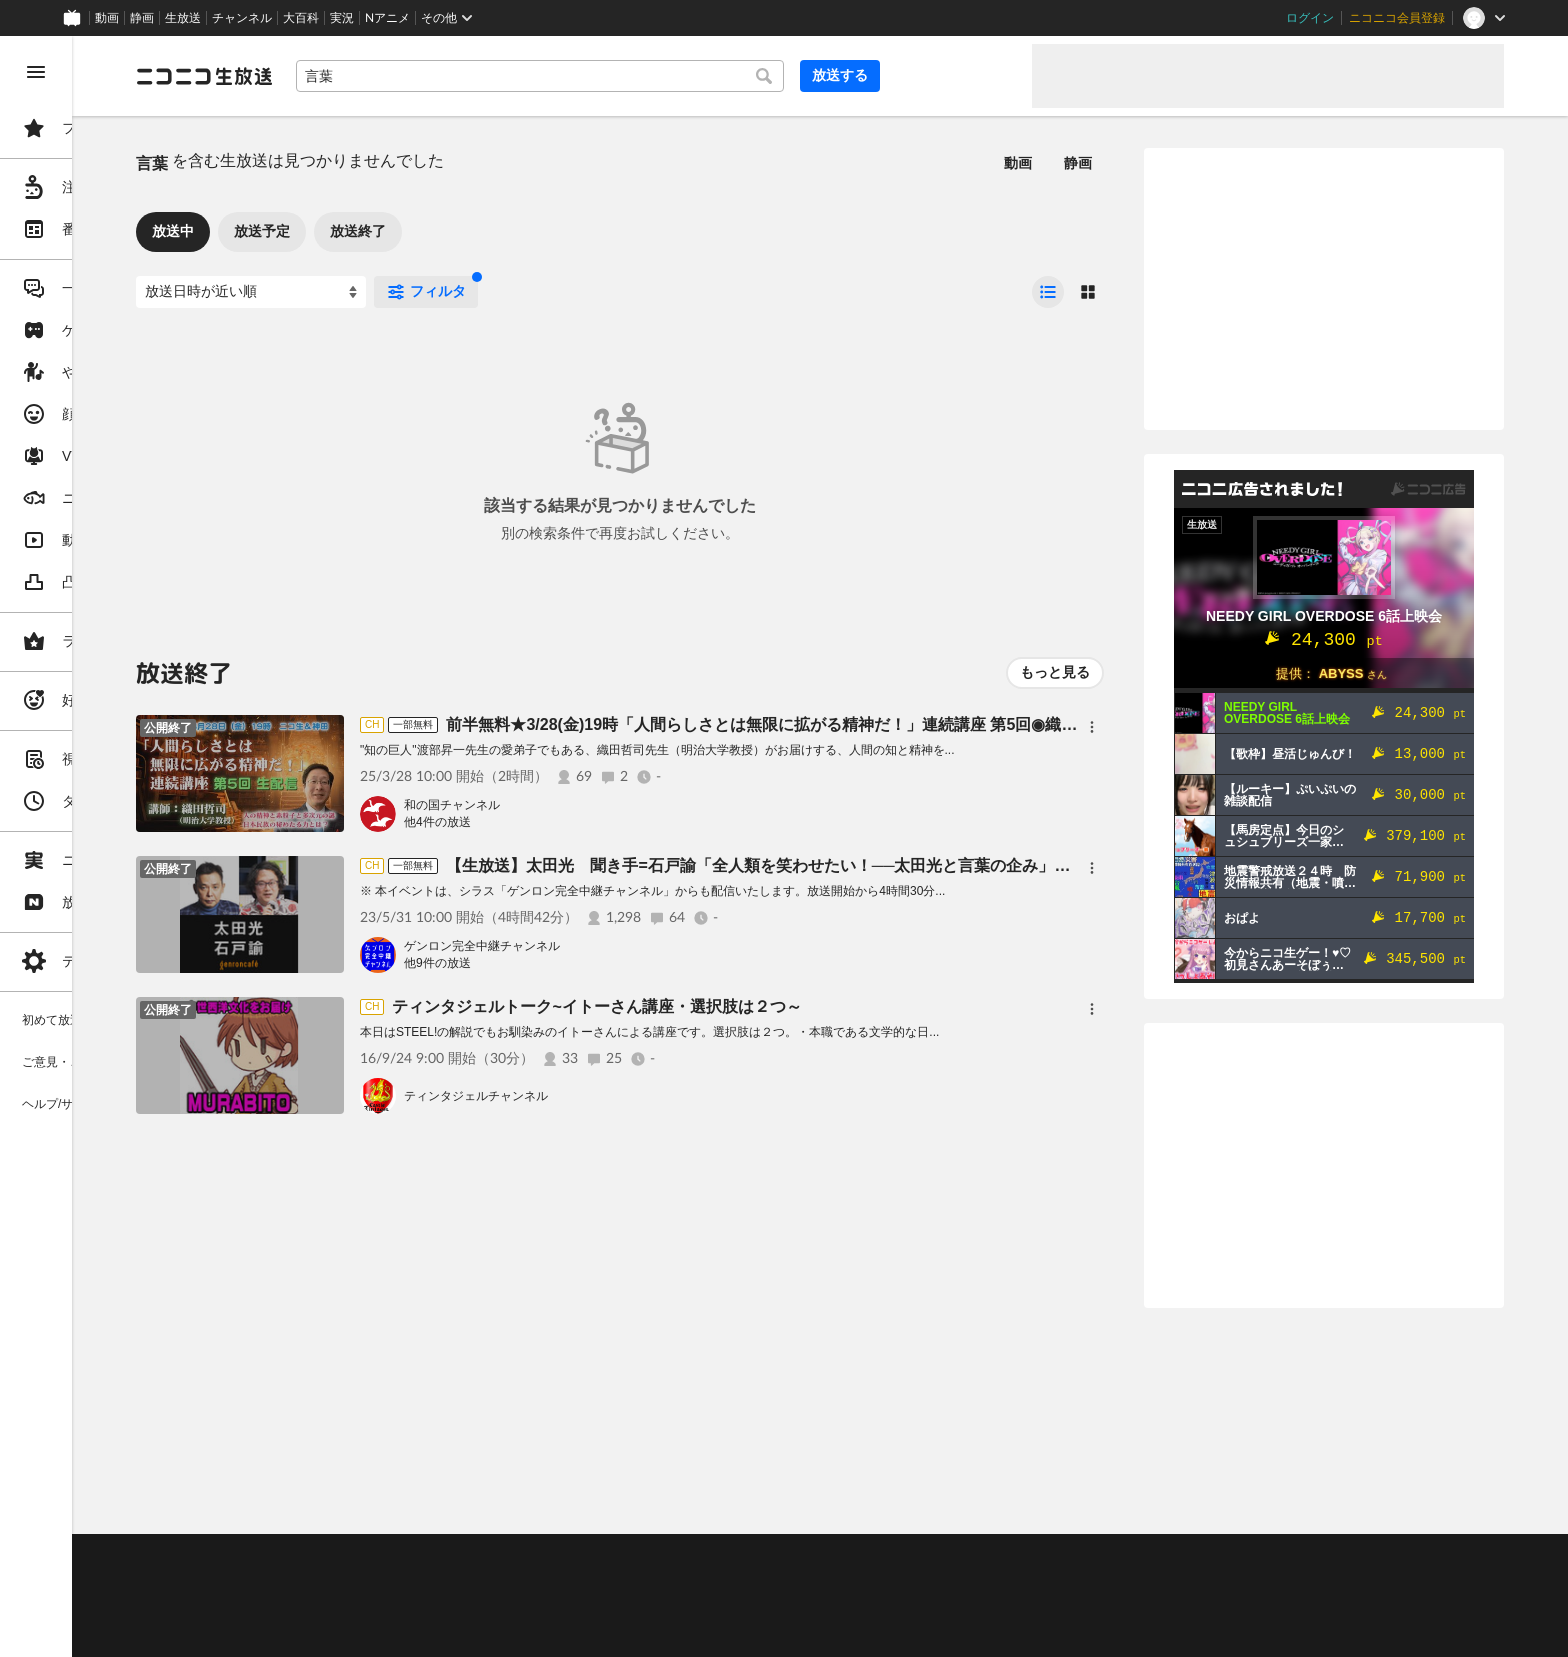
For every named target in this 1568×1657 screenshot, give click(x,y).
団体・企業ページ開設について (682, 1608)
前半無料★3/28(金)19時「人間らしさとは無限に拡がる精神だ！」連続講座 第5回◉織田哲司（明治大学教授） (993, 724)
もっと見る (1055, 672)
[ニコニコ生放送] (356, 76)
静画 (142, 18)
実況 (342, 18)
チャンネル (242, 18)
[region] (112, 846)
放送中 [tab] (325, 231)
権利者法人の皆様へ (342, 1608)
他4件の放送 (589, 822)
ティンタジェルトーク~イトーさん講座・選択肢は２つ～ (748, 1006)
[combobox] (680, 76)
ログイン (1310, 18)
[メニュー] (1092, 727)
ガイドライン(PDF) (701, 1558)
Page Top (896, 1506)
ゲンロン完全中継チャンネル (634, 946)
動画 (107, 18)
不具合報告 (419, 1558)
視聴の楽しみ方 (330, 1583)
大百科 (301, 18)
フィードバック (1436, 1505)
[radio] (1048, 292)
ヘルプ (484, 1558)
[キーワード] (680, 76)
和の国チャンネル (604, 805)
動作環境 (543, 1558)
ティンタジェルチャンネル (628, 1096)
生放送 (183, 18)
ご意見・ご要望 (330, 1558)
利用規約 (608, 1558)
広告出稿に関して (336, 1632)
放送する (968, 75)
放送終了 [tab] (510, 231)
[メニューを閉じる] (36, 72)
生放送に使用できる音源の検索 (497, 1608)
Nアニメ (387, 18)
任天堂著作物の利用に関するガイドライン (515, 1632)
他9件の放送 (589, 963)
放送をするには (431, 1583)
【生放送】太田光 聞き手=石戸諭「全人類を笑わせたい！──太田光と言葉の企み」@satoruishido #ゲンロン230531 (1023, 865)
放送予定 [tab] (414, 231)
